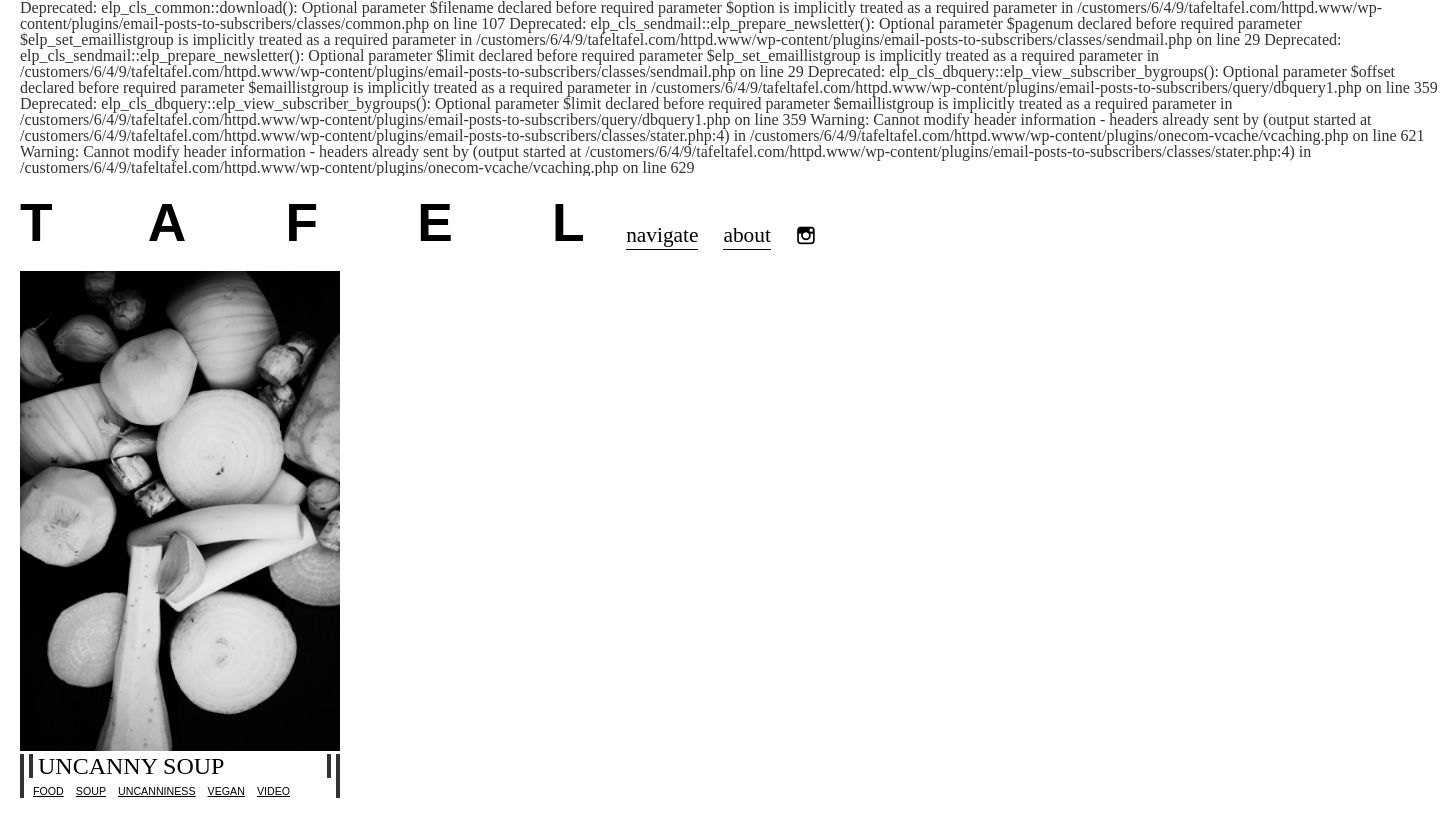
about (746, 235)
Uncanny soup (131, 766)
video (273, 791)
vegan (226, 791)
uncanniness (157, 791)
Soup (91, 791)
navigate (662, 235)
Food (48, 791)
